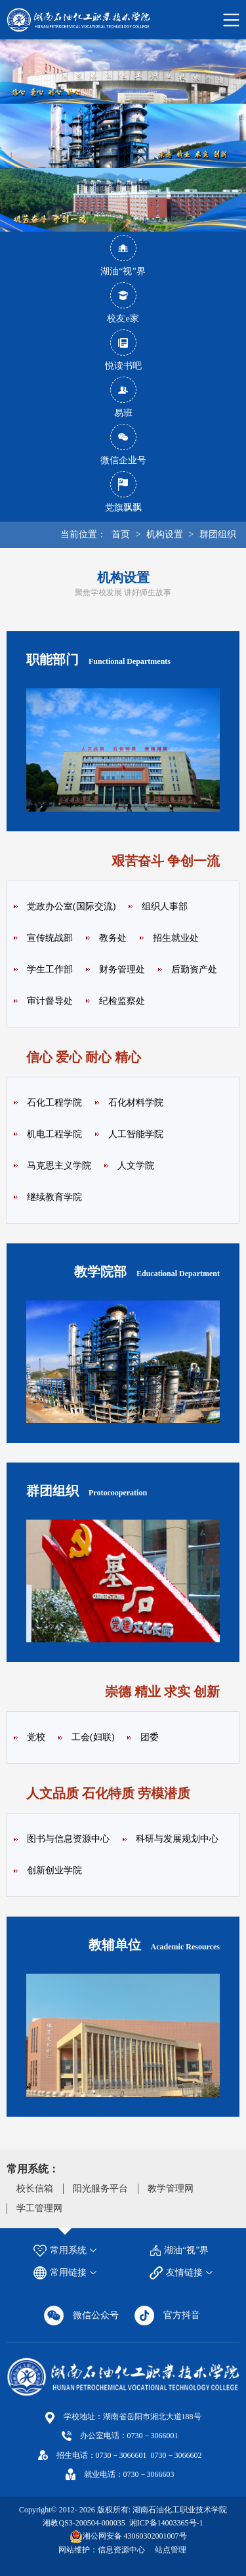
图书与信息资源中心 (68, 1839)
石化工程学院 (54, 1103)
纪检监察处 (122, 1001)
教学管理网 (171, 2188)
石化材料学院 (135, 1103)
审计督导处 (50, 1001)
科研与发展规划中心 (177, 1839)
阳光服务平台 (100, 2188)
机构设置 (164, 534)
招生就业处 (176, 938)
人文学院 (135, 1166)
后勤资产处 (194, 969)
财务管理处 (122, 969)
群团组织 (217, 534)
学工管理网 (39, 2208)
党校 (36, 1737)
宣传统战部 (50, 938)
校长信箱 (34, 2188)
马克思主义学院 (59, 1166)
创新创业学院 (54, 1870)
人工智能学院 (135, 1134)
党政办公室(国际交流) (71, 906)
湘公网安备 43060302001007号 (135, 2536)
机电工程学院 (54, 1134)
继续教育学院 (54, 1197)
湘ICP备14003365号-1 (165, 2522)
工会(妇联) (93, 1737)
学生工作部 (50, 969)
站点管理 (170, 2549)
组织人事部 (165, 906)
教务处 (113, 938)
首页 (121, 534)
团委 (149, 1737)
